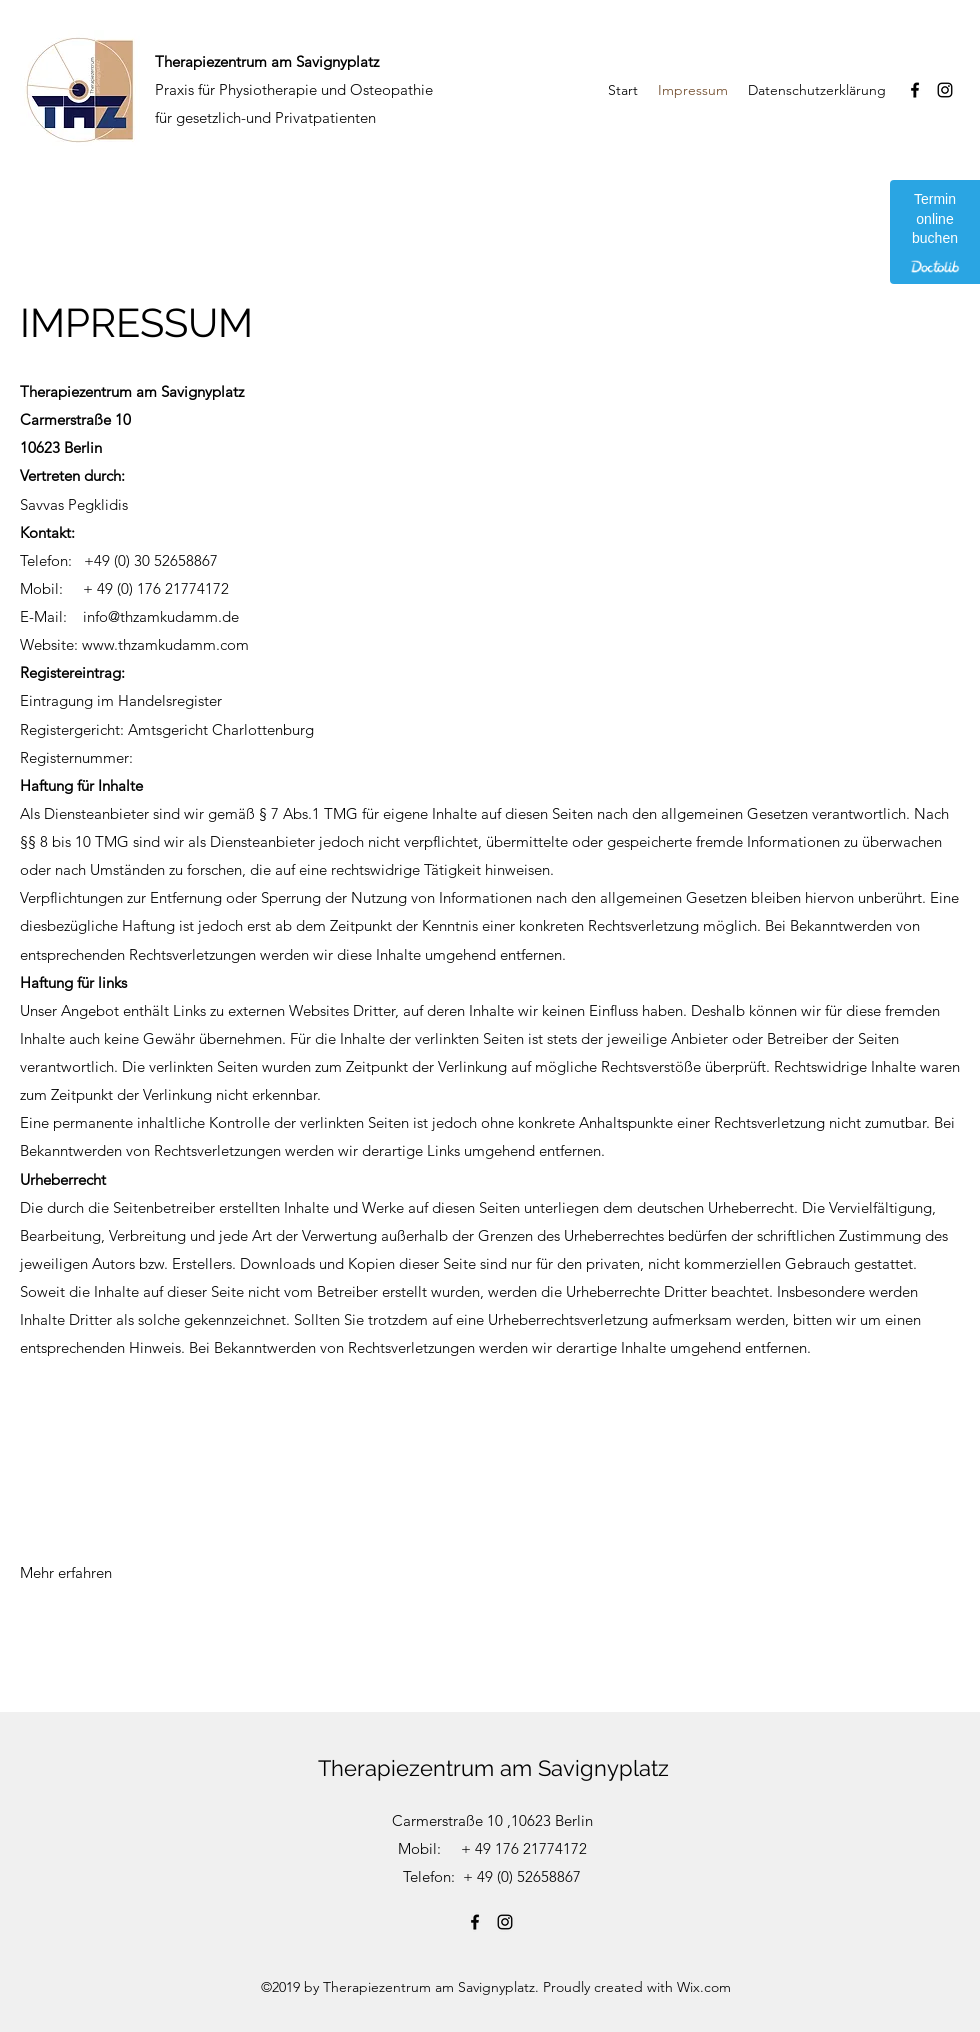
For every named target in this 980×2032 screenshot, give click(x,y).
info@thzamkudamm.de (161, 616)
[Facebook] (915, 90)
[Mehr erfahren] (67, 1573)
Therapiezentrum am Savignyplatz (493, 1768)
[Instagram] (945, 90)
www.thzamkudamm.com (165, 644)
